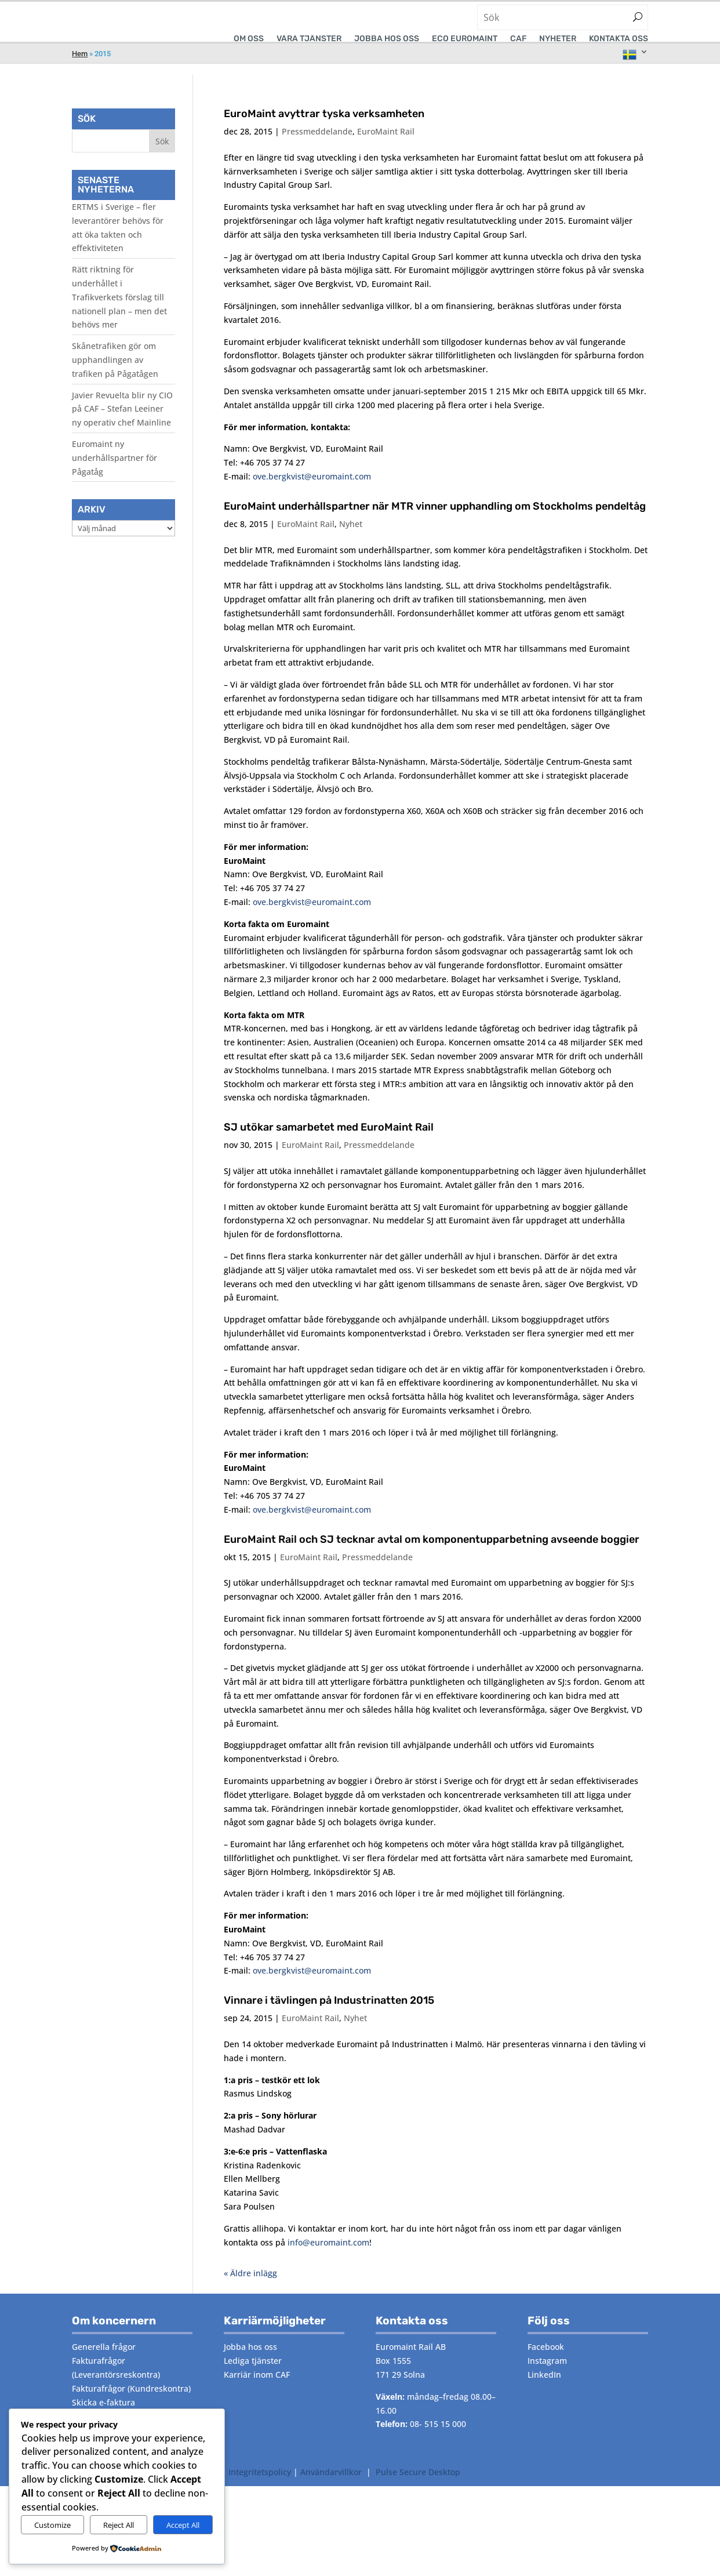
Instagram (547, 2376)
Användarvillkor (331, 2488)
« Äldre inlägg (250, 2289)
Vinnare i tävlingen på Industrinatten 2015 (329, 2016)
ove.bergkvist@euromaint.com (312, 492)
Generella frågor (104, 2362)
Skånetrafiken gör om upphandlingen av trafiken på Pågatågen (115, 376)
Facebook (546, 2362)
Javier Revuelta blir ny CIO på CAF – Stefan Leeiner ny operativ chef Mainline (122, 425)
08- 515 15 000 (438, 2440)
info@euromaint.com (328, 2258)
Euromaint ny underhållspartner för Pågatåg (114, 474)
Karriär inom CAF (257, 2390)
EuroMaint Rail (385, 147)
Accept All (182, 2525)
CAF (518, 39)
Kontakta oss (618, 39)
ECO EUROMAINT (464, 39)
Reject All (118, 2525)
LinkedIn (544, 2390)
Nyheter (557, 39)
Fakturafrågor (98, 2376)
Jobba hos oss (386, 39)
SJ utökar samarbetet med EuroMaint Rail (329, 1143)
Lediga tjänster (253, 2376)
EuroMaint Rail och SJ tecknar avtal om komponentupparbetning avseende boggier (431, 1555)
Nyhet (350, 540)
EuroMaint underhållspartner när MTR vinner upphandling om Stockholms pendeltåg (435, 522)
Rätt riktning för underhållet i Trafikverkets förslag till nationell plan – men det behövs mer (119, 313)
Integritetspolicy (259, 2488)
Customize (52, 2525)
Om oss (249, 39)
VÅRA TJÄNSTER (309, 39)
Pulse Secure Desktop (418, 2488)
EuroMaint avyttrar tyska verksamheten (324, 129)
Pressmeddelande (317, 147)
